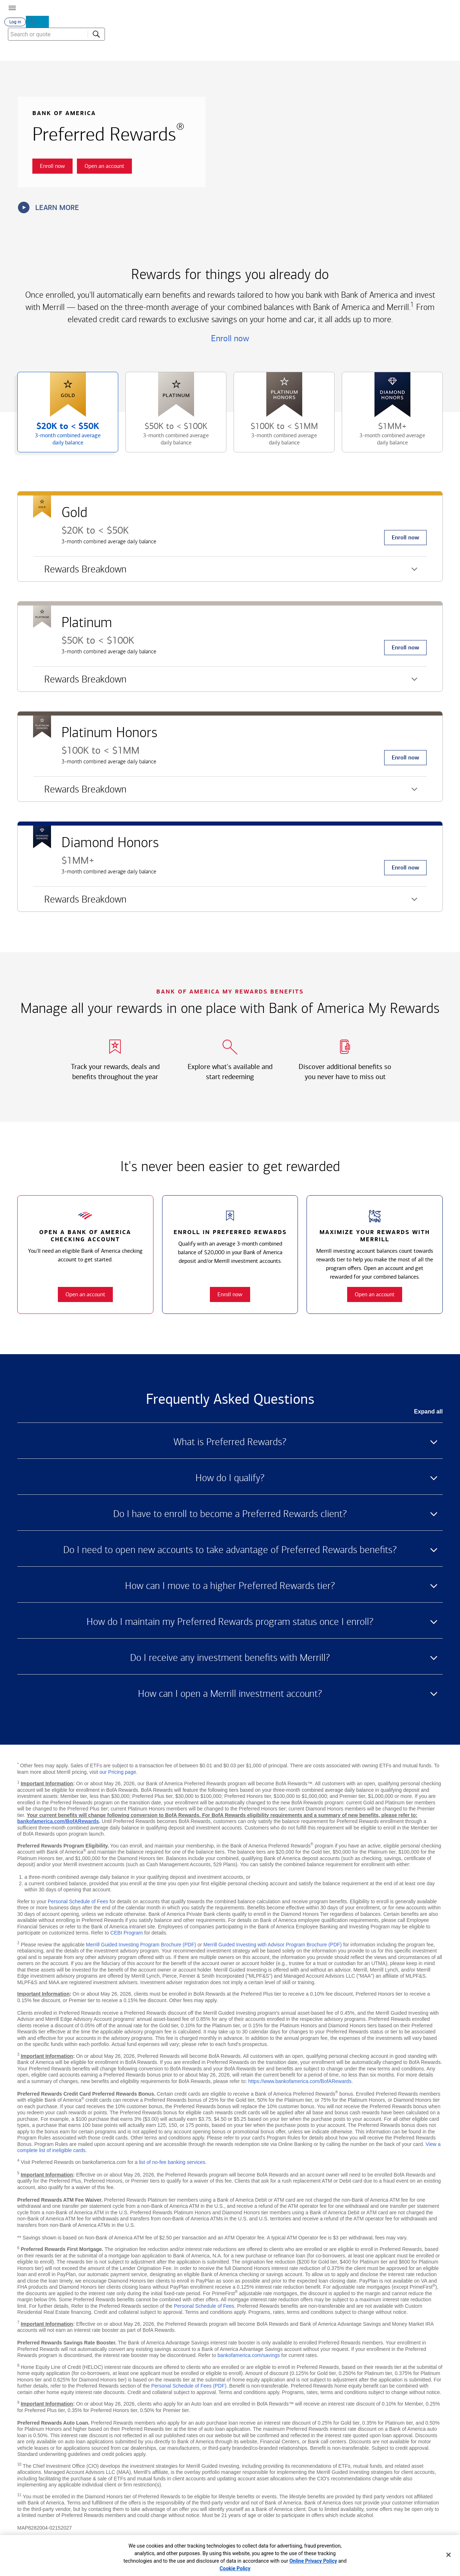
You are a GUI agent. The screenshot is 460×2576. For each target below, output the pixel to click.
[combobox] (406, 53)
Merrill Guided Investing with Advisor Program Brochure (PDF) (272, 1947)
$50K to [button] (168, 439)
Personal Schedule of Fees (78, 1904)
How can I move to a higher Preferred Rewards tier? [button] (230, 1588)
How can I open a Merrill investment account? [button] (230, 1696)
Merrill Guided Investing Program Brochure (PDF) (141, 1947)
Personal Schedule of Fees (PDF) (188, 2389)
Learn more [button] (48, 210)
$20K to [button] (60, 439)
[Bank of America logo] (153, 7)
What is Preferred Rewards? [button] (230, 1445)
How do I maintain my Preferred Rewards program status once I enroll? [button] (230, 1624)
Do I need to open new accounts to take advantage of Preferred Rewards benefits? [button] (230, 1553)
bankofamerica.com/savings (248, 2358)
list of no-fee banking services (172, 2165)
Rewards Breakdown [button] (79, 575)
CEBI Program (126, 1935)
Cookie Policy (235, 2568)
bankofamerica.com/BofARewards (58, 1824)
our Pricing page (118, 1775)
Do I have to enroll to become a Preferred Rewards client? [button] (230, 1517)
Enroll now (230, 341)
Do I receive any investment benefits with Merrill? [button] (230, 1660)
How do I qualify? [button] (230, 1481)
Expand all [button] (428, 1414)
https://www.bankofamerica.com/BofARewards (299, 2084)
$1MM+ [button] (385, 439)
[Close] (448, 2555)
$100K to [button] (277, 439)
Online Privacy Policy (313, 2561)
